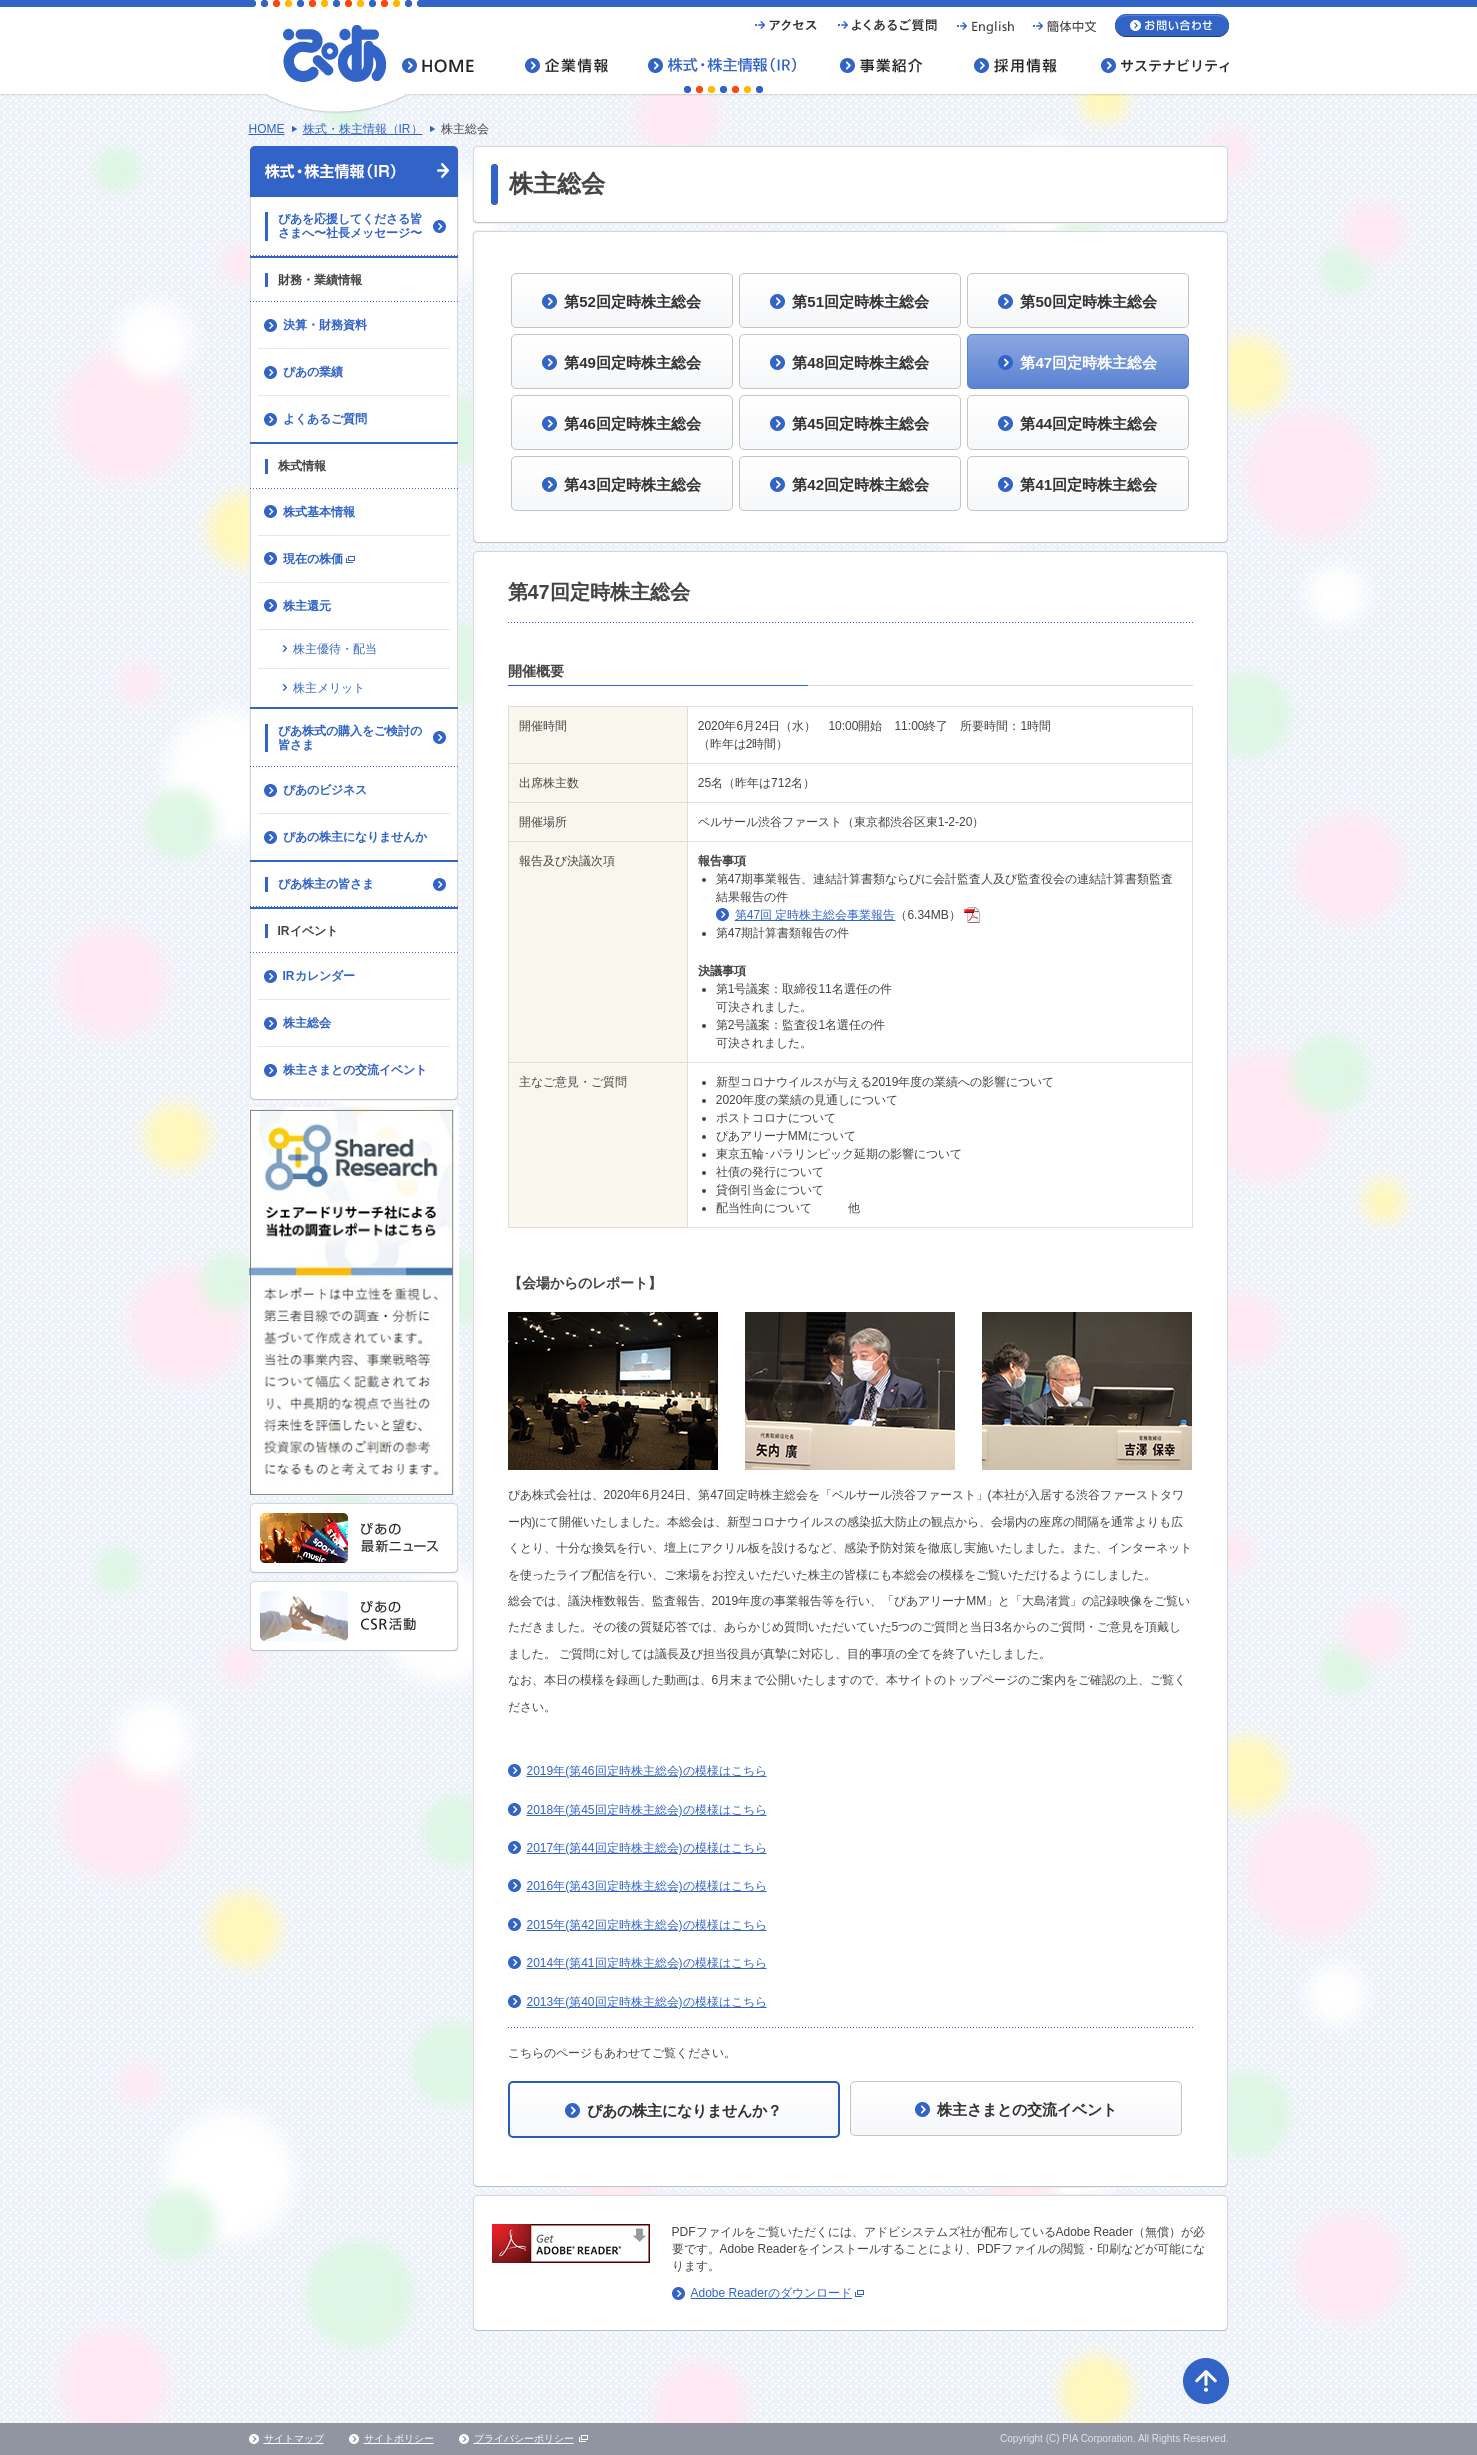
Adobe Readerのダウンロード (778, 2293)
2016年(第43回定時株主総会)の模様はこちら (647, 1886)
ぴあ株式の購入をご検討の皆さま (350, 738)
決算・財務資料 (325, 325)
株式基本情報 (319, 512)
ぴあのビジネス (325, 790)
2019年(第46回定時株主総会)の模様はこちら (647, 1771)
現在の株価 (321, 564)
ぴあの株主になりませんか (355, 837)
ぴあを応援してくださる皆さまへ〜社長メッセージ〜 (350, 226)
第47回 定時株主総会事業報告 (815, 915)
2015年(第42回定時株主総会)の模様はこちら (647, 1925)
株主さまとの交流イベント (355, 1070)
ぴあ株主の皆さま (326, 884)
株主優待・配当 (335, 649)
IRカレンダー (319, 976)
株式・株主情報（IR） (363, 129)
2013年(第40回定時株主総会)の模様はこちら (647, 2002)
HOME (267, 129)
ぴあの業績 (313, 372)
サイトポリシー (399, 2438)
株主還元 (307, 606)
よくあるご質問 (325, 419)
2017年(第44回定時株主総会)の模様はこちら (647, 1848)
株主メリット (329, 688)
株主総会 (307, 1023)
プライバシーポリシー (524, 2438)
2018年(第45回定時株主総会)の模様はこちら (647, 1810)
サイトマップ (294, 2438)
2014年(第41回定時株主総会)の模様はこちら (647, 1963)
